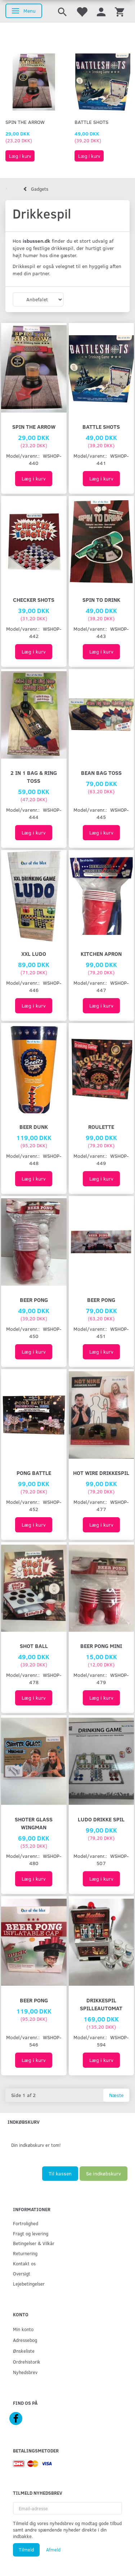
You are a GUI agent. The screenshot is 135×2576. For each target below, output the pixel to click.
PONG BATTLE (34, 1472)
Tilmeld (26, 2549)
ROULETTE (101, 1126)
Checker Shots (33, 599)
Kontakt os (24, 2263)
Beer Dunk (33, 1126)
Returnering (25, 2253)
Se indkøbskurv (103, 2173)
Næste (116, 2095)
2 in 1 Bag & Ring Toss (33, 776)
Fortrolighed (25, 2223)
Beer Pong (34, 2000)
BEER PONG (34, 1299)
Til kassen (60, 2173)
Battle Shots (91, 121)
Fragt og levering (30, 2233)
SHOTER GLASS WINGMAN (34, 1823)
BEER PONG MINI (101, 1645)
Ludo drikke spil (101, 1819)
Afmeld (53, 2549)
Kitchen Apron (101, 953)
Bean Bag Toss (101, 772)
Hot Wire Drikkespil (101, 1472)
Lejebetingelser (29, 2284)
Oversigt (21, 2273)
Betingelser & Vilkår (33, 2243)
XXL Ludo (33, 953)
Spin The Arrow (25, 121)
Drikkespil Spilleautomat (101, 2004)
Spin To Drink (101, 599)
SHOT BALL (34, 1645)
